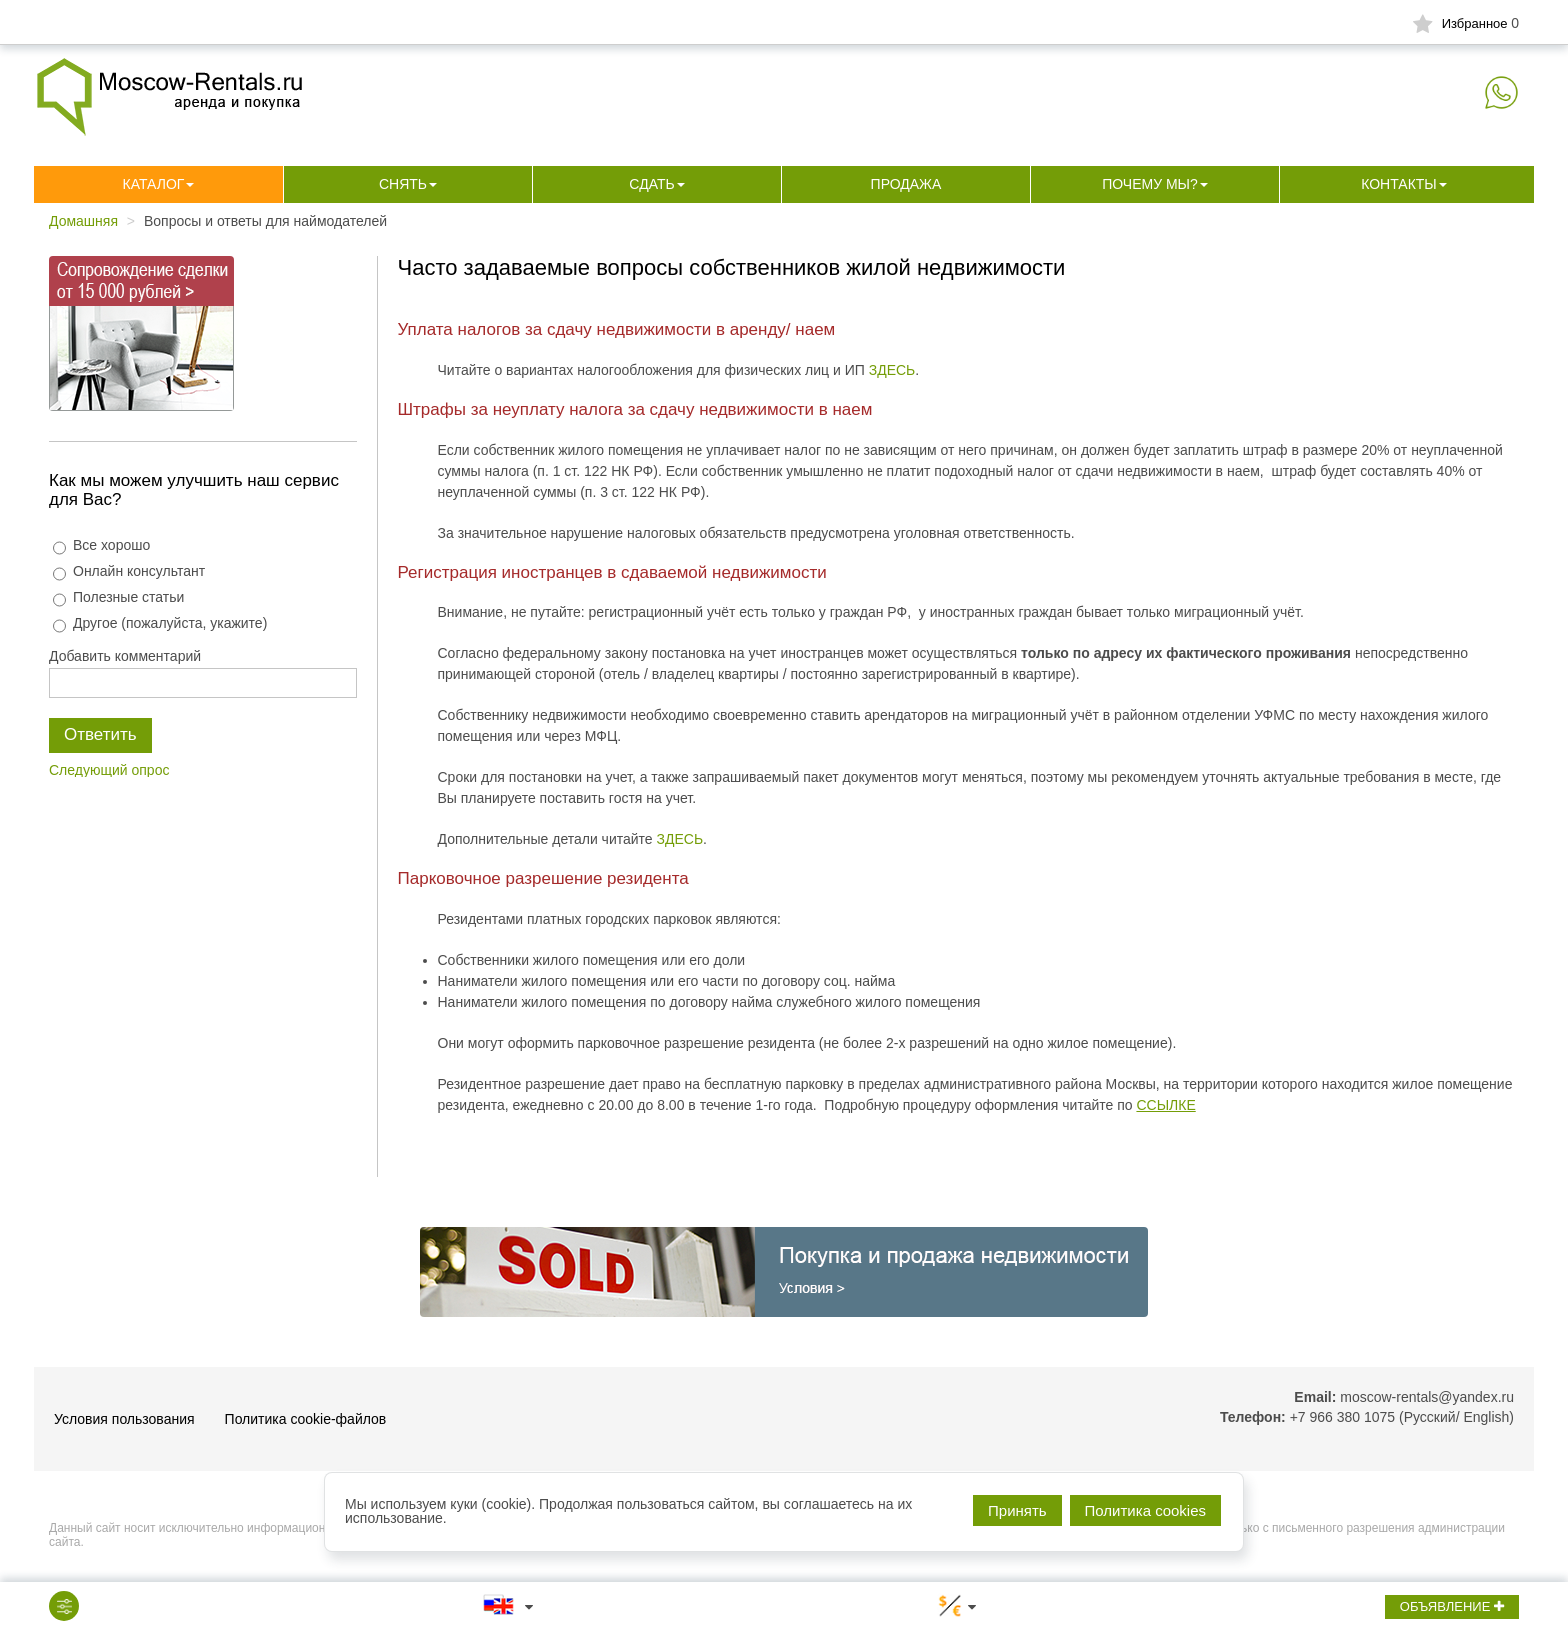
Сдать (651, 184)
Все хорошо (101, 545)
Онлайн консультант (129, 571)
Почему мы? (1150, 184)
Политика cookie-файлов (306, 1419)
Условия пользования (124, 1419)
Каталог (154, 184)
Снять (403, 184)
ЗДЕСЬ (892, 370)
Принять (1017, 1510)
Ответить (100, 734)
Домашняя (83, 221)
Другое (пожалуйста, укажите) (160, 623)
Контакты (1399, 184)
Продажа (906, 184)
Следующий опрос (109, 770)
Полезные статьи (118, 597)
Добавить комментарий (125, 656)
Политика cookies (1145, 1510)
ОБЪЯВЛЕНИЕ (1452, 1606)
